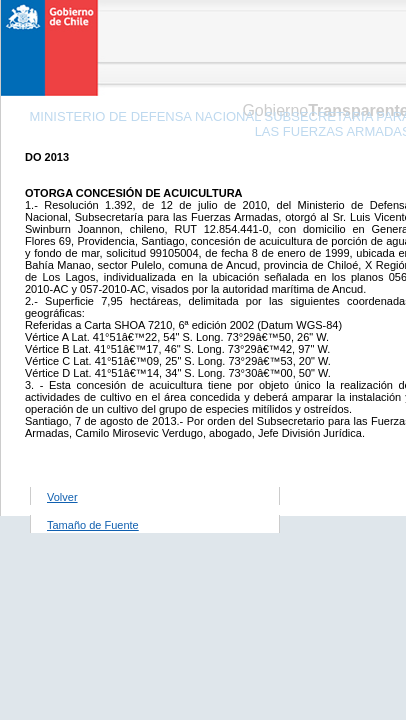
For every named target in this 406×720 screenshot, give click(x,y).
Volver (62, 497)
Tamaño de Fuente (93, 525)
